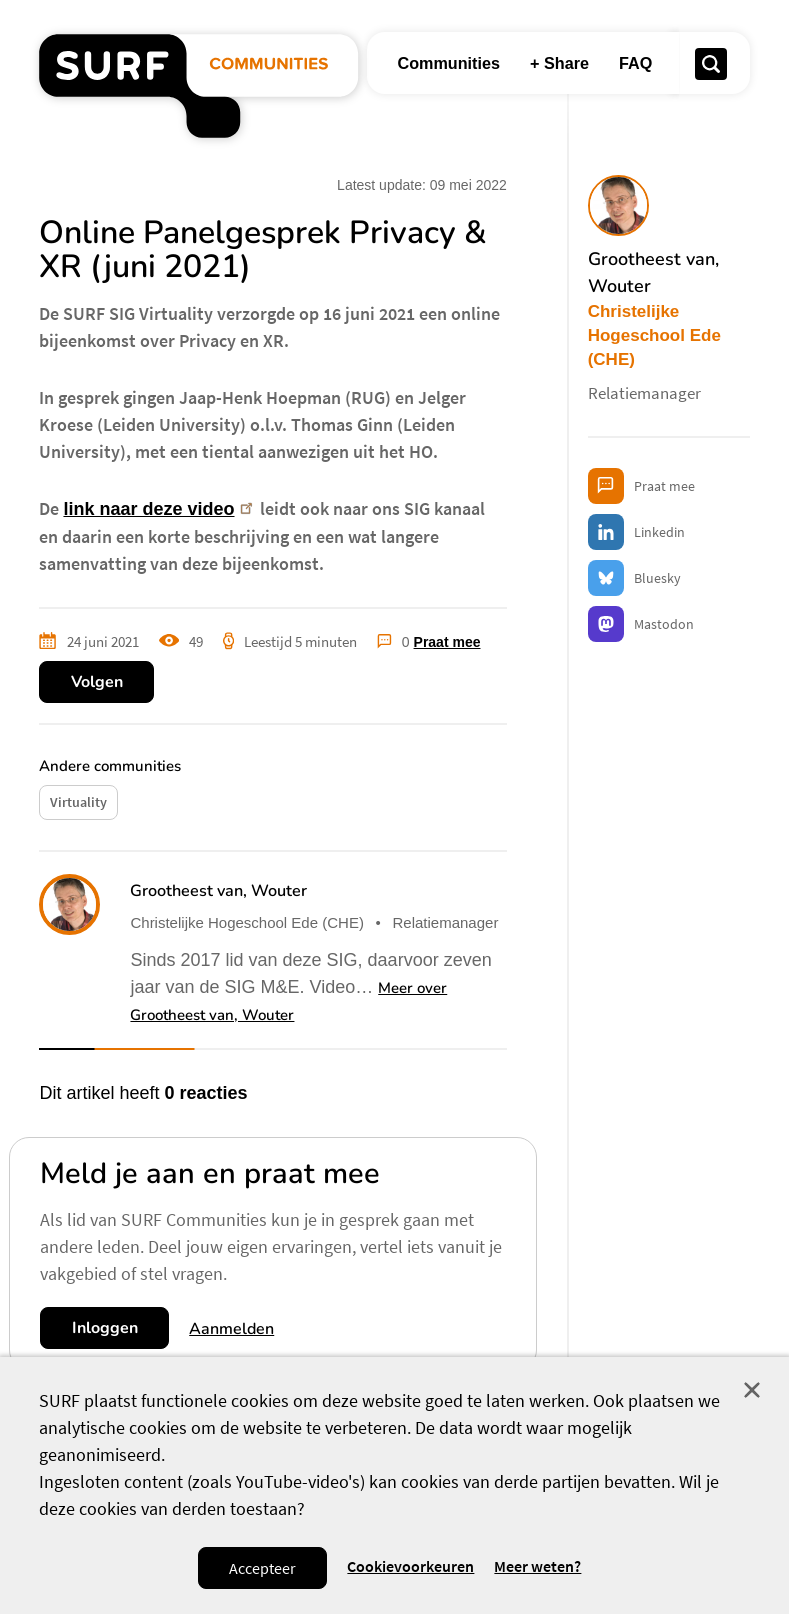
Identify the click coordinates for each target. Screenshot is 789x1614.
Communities (448, 63)
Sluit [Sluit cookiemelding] (752, 1390)
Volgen (97, 682)
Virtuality (78, 802)
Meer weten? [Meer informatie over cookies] (537, 1566)
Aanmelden (231, 1329)
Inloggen (105, 1328)
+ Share (559, 63)
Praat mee (447, 642)
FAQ (635, 63)
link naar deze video (159, 509)
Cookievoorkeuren (410, 1566)
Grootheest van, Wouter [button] (218, 891)
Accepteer (262, 1568)
